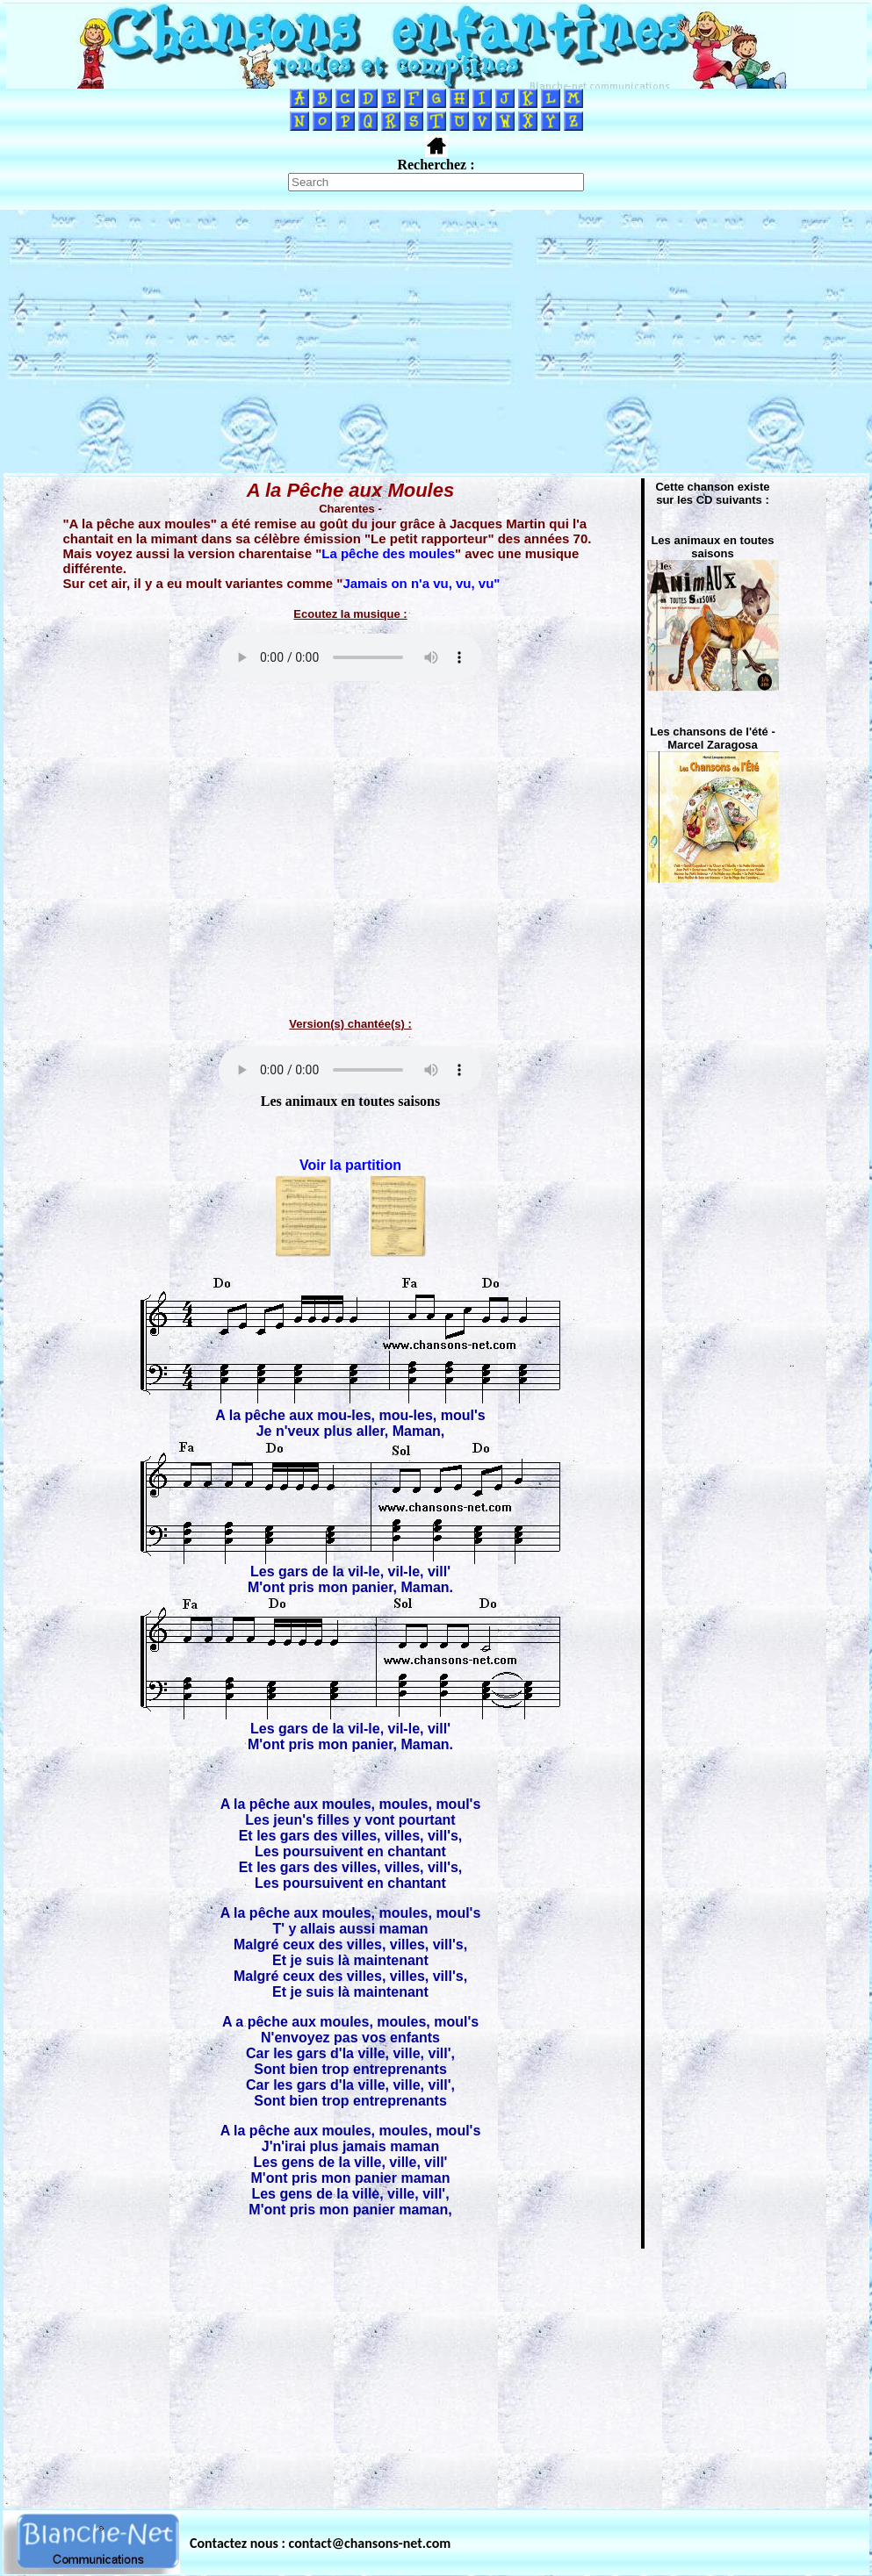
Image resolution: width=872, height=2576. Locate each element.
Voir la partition (350, 1165)
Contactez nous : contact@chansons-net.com (320, 2543)
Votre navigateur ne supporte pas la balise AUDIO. (350, 657)
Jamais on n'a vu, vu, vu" (421, 583)
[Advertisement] (436, 341)
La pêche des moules (388, 553)
